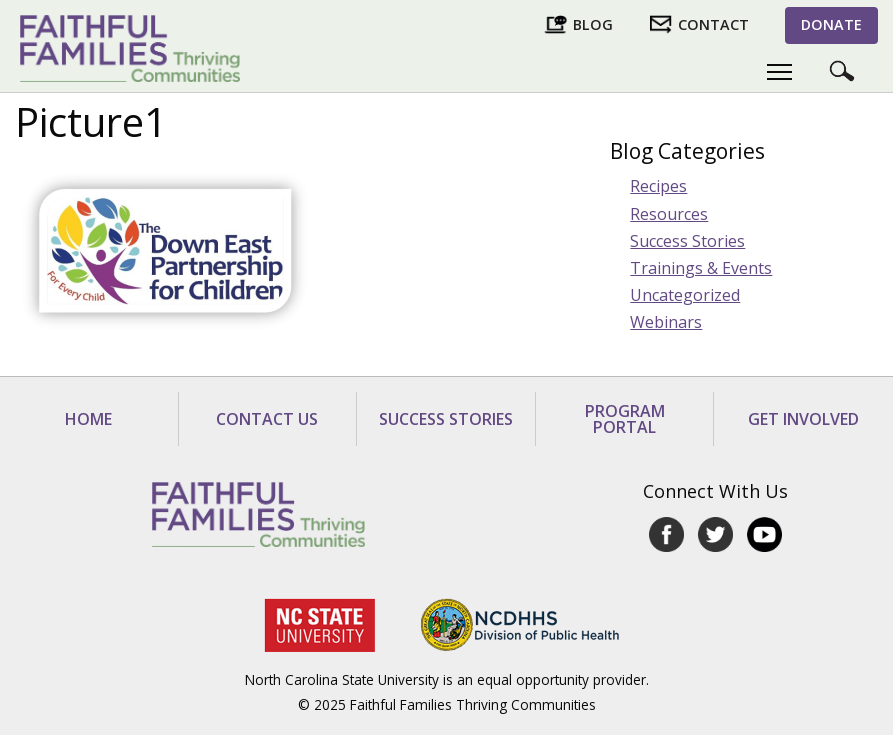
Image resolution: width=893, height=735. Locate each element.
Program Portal (625, 419)
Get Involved (803, 419)
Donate (831, 24)
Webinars (666, 322)
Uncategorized (685, 295)
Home (88, 419)
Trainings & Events (701, 268)
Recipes (658, 186)
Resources (669, 214)
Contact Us (267, 419)
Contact (713, 24)
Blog (593, 24)
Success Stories (687, 241)
